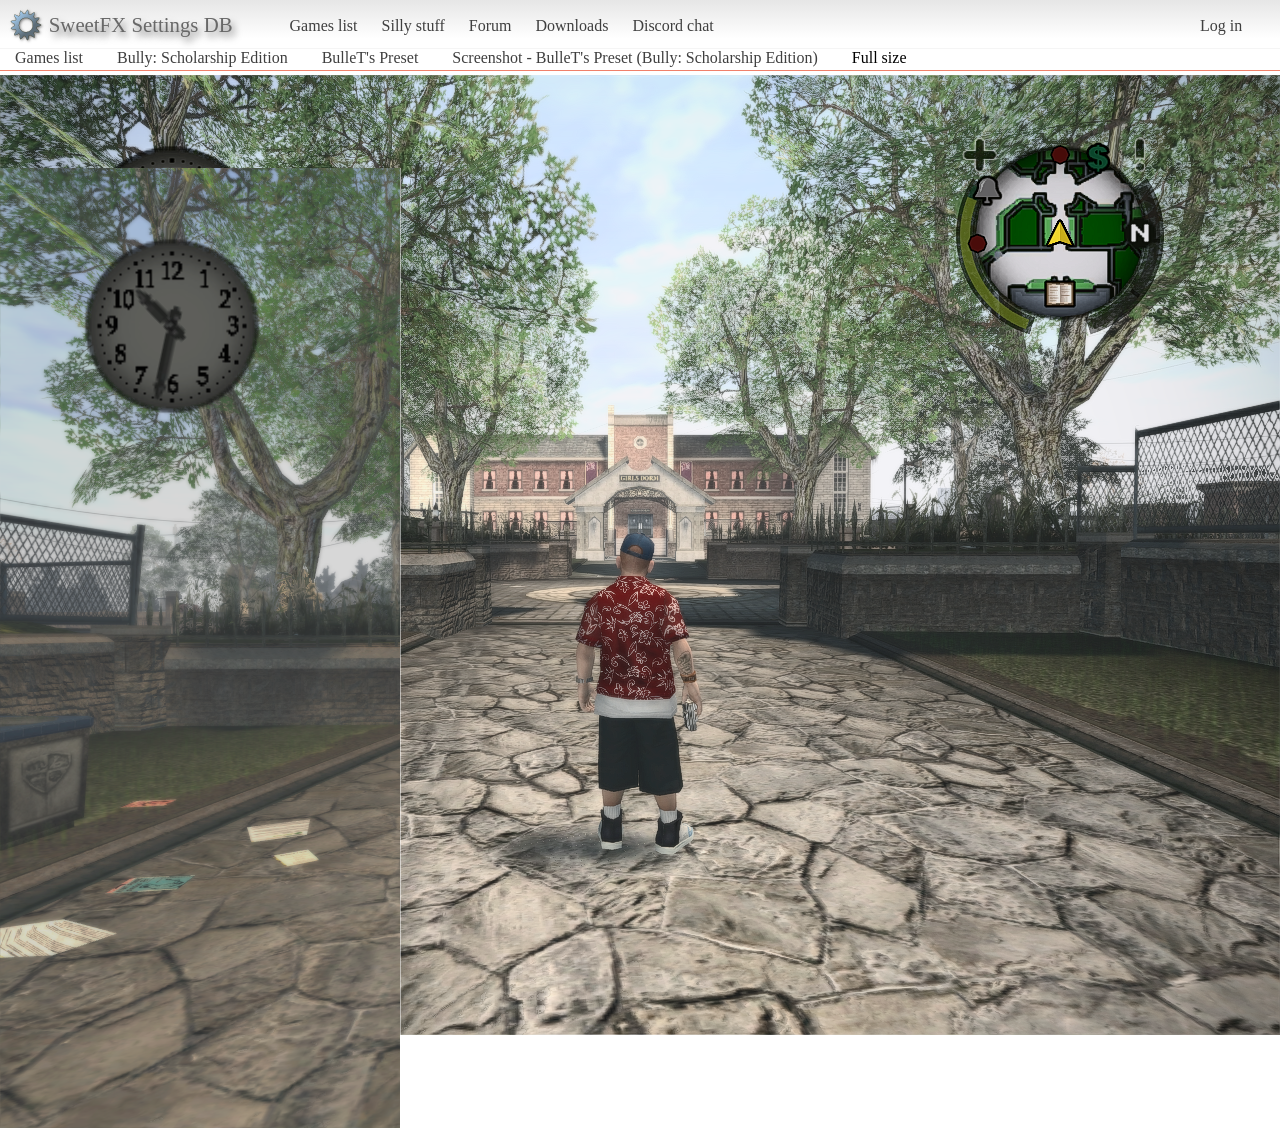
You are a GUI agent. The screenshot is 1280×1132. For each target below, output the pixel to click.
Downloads (571, 25)
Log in (1221, 25)
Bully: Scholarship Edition (202, 57)
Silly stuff (413, 25)
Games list (324, 25)
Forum (490, 25)
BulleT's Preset (370, 57)
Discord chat (672, 25)
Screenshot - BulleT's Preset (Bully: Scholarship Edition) (635, 57)
